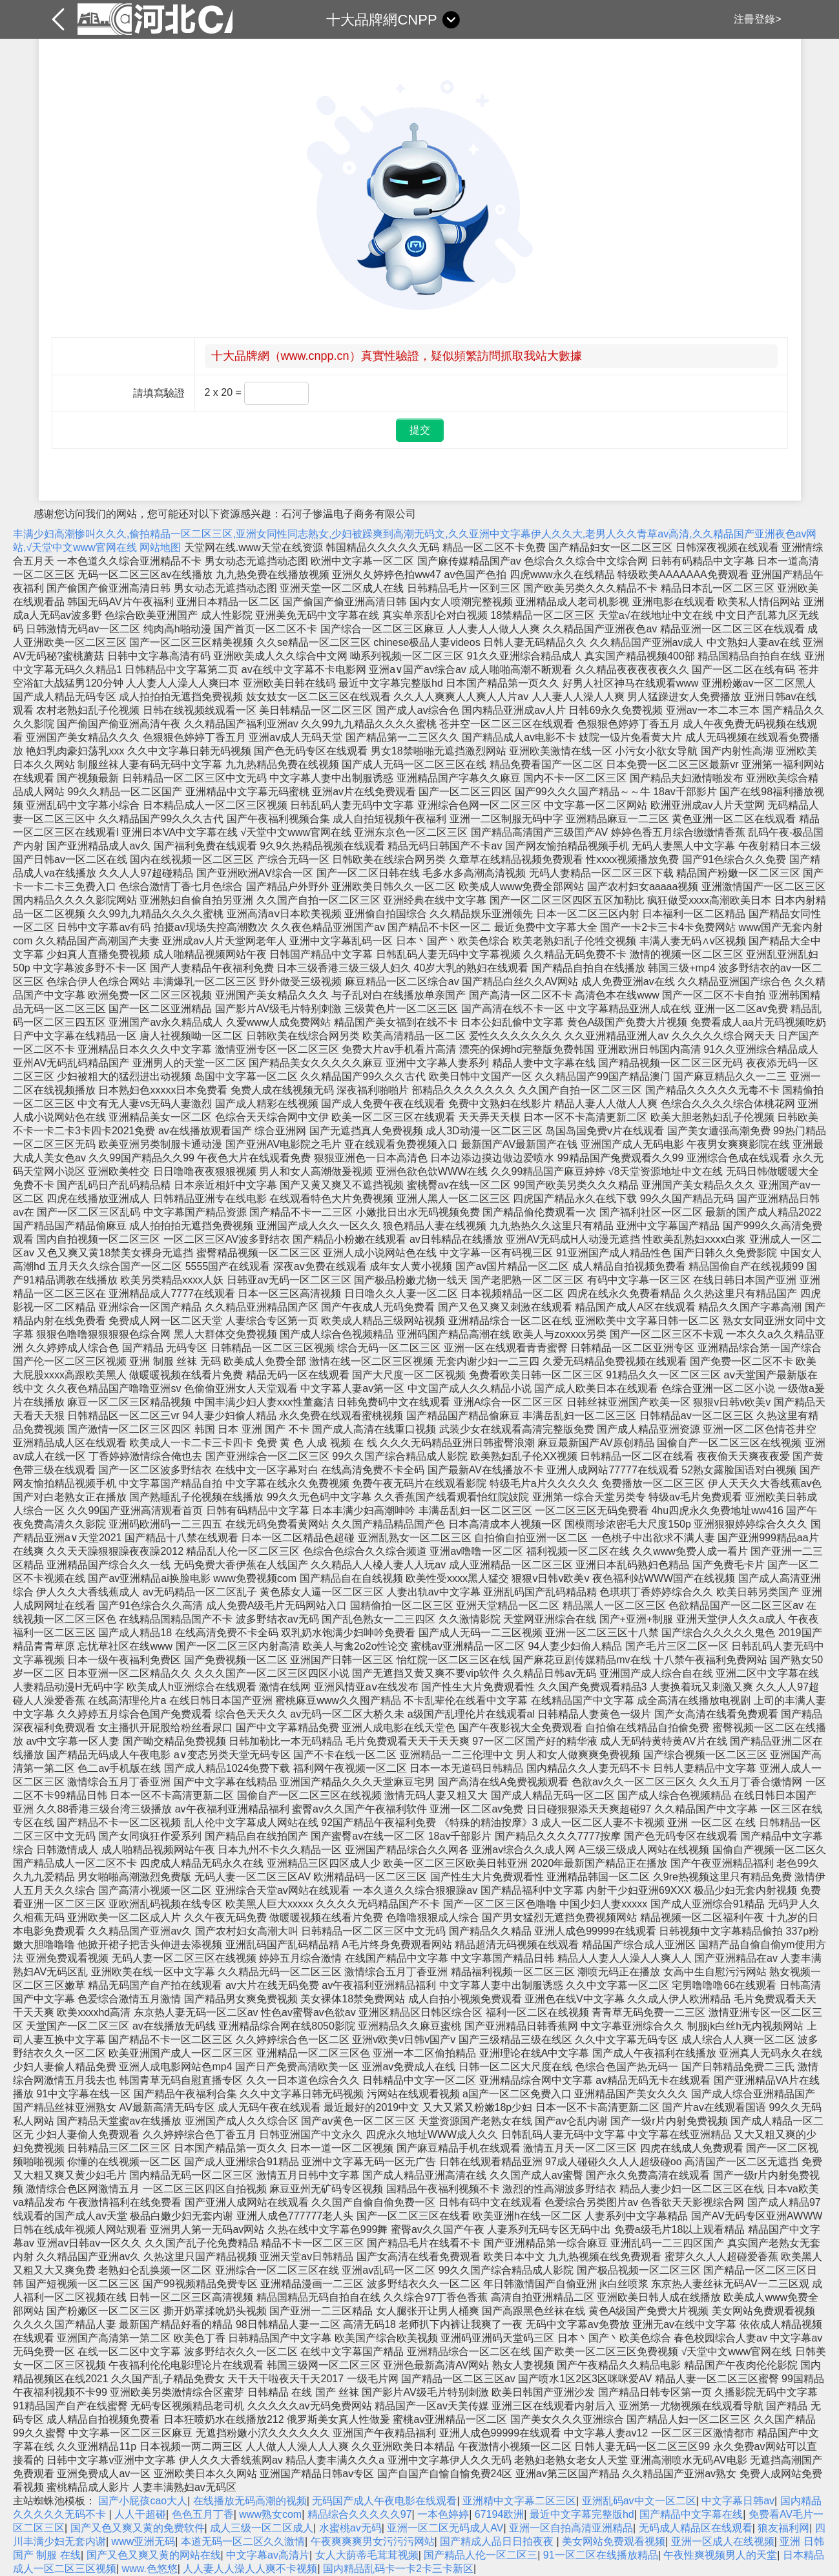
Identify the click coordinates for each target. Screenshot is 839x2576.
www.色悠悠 (150, 2568)
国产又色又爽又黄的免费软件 (137, 2527)
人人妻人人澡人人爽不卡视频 (250, 2568)
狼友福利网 (783, 2527)
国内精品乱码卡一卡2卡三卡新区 (398, 2568)
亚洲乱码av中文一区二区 (639, 2500)
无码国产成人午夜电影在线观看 (384, 2500)
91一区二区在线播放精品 (600, 2555)
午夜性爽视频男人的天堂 (720, 2555)
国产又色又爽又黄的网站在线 (154, 2555)
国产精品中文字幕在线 (691, 2514)
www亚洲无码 (144, 2541)
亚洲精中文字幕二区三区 (519, 2500)
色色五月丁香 (203, 2514)
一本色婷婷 (443, 2514)
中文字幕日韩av (737, 2500)
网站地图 (160, 547)
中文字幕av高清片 (267, 2555)
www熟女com (270, 2514)
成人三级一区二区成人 (261, 2527)
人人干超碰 (140, 2514)
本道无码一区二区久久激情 (243, 2541)
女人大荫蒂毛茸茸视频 (367, 2555)
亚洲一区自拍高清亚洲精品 (571, 2527)
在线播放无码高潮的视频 (250, 2500)
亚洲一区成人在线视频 (722, 2541)
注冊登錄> (757, 19)
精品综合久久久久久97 (359, 2514)
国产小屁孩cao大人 (142, 2500)
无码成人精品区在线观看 (695, 2527)
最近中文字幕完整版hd (582, 2514)
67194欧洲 (499, 2514)
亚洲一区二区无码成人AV (445, 2527)
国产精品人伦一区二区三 (480, 2555)
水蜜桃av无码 (350, 2527)
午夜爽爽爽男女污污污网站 (373, 2541)
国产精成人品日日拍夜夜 (498, 2541)
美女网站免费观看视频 (613, 2541)
